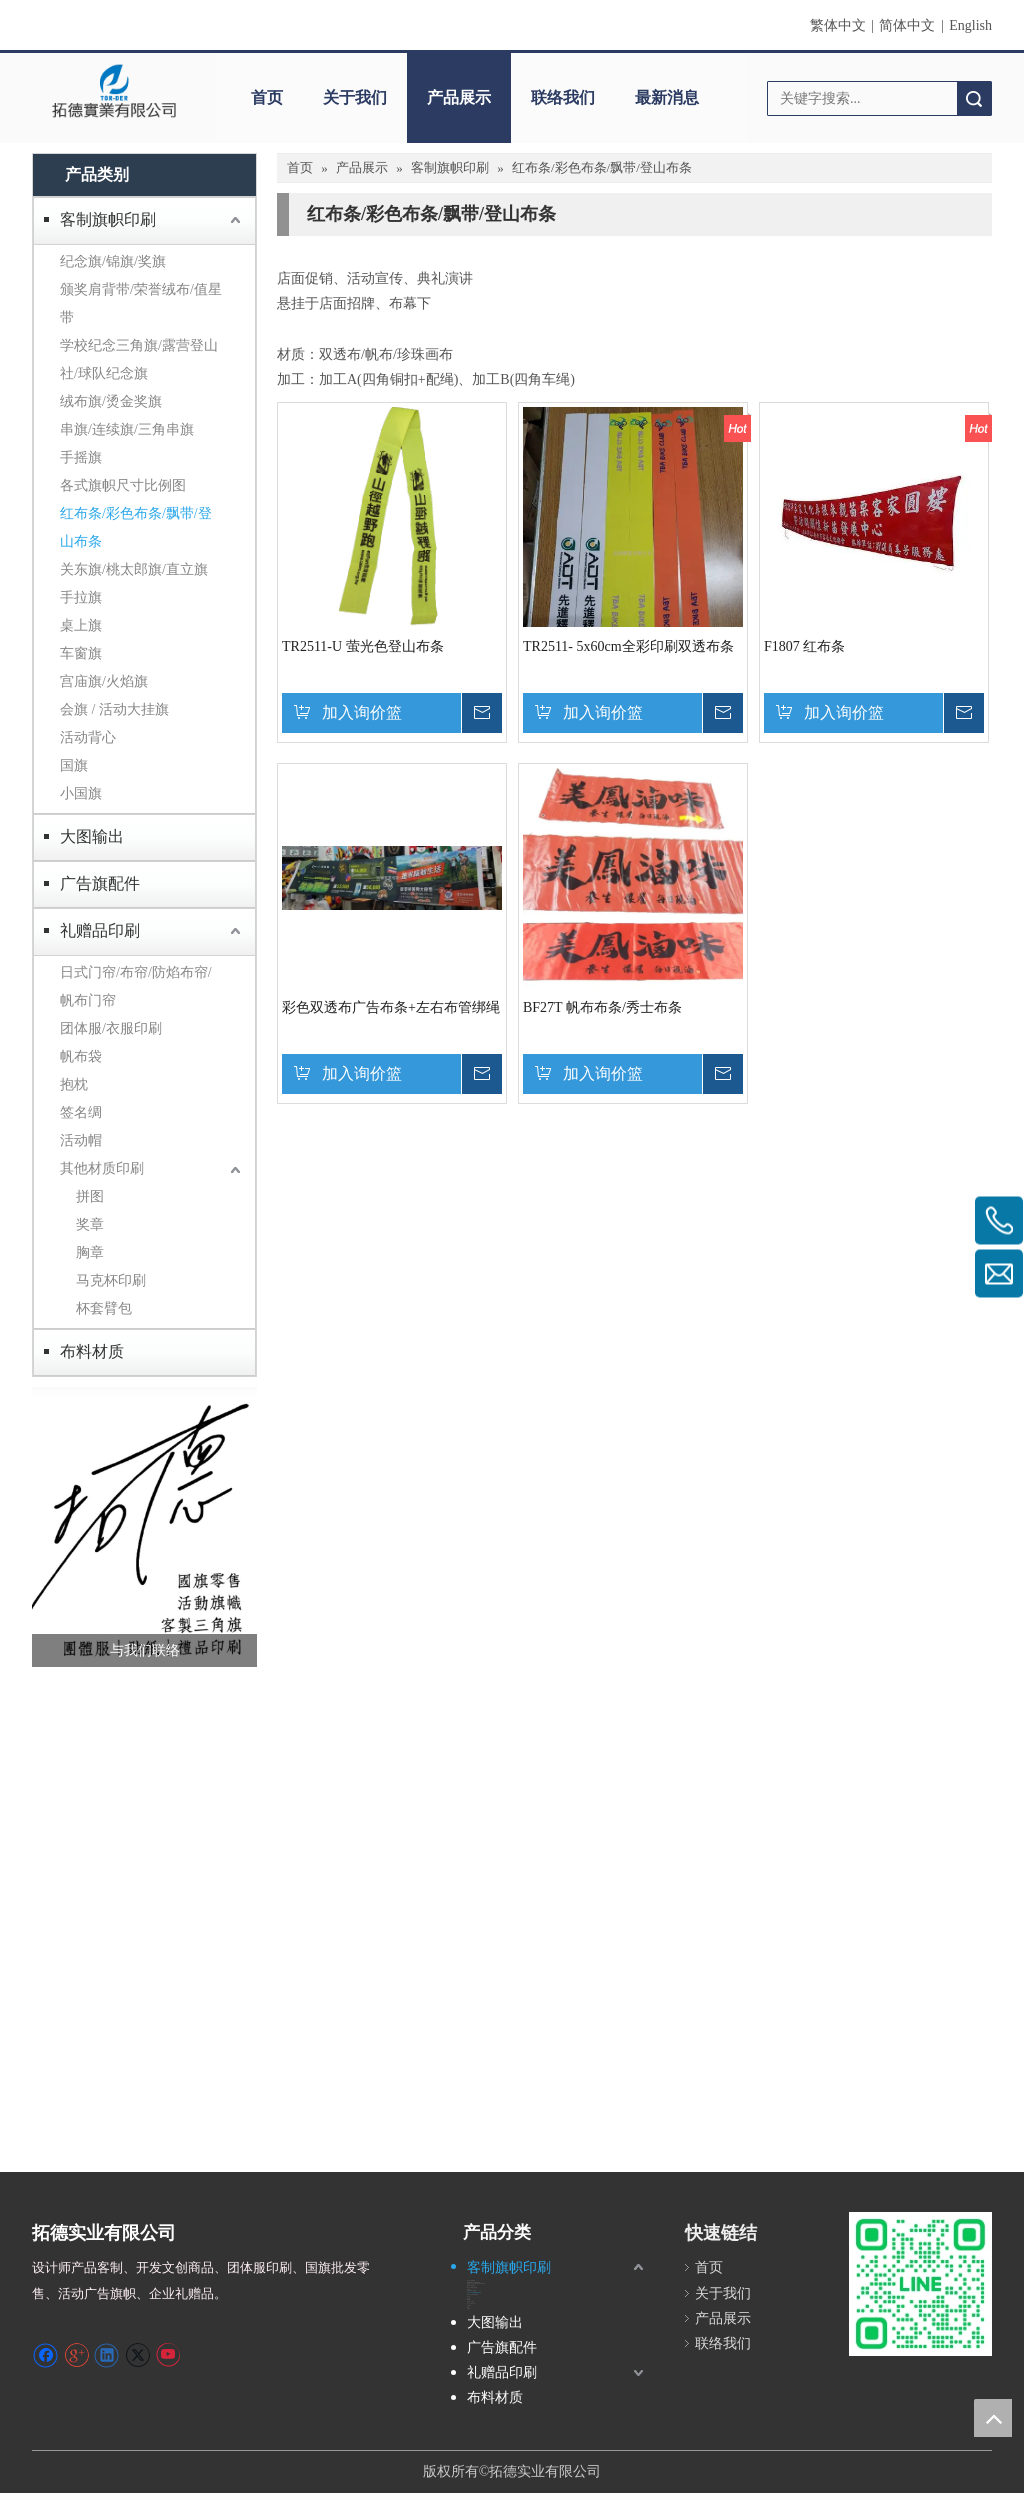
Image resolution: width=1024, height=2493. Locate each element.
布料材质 (92, 1351)
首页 (267, 97)
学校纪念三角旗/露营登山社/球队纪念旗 (139, 359)
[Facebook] (45, 2355)
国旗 (74, 765)
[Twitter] (137, 2355)
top (993, 2418)
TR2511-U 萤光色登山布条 (363, 646)
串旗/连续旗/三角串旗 (127, 429)
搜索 (974, 98)
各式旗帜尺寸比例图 (123, 485)
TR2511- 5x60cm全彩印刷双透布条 (628, 646)
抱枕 (74, 1084)
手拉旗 (81, 597)
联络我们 (563, 97)
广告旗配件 (100, 883)
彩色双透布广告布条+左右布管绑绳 (391, 1007)
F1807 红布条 (804, 646)
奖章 (90, 1224)
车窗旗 (81, 653)
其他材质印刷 (102, 1168)
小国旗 (81, 793)
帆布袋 (81, 1056)
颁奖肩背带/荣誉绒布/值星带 (141, 303)
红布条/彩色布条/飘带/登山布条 (136, 527)
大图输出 (92, 836)
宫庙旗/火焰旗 (104, 681)
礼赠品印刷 (100, 930)
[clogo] (114, 91)
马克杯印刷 (111, 1280)
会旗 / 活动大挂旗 (114, 709)
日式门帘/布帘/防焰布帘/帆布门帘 (136, 986)
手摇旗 (81, 457)
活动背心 (88, 737)
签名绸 (81, 1112)
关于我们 (355, 97)
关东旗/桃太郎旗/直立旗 (134, 569)
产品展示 (459, 97)
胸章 (90, 1252)
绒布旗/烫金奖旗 (111, 401)
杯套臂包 (104, 1308)
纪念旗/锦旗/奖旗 (113, 261)
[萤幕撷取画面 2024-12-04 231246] (144, 1527)
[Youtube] (167, 2355)
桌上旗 (81, 625)
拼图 (90, 1196)
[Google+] (76, 2355)
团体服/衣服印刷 (111, 1028)
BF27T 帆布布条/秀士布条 (602, 1007)
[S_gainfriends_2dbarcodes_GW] (920, 2283)
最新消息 (667, 97)
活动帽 (81, 1140)
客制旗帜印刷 (108, 219)
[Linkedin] (106, 2355)
